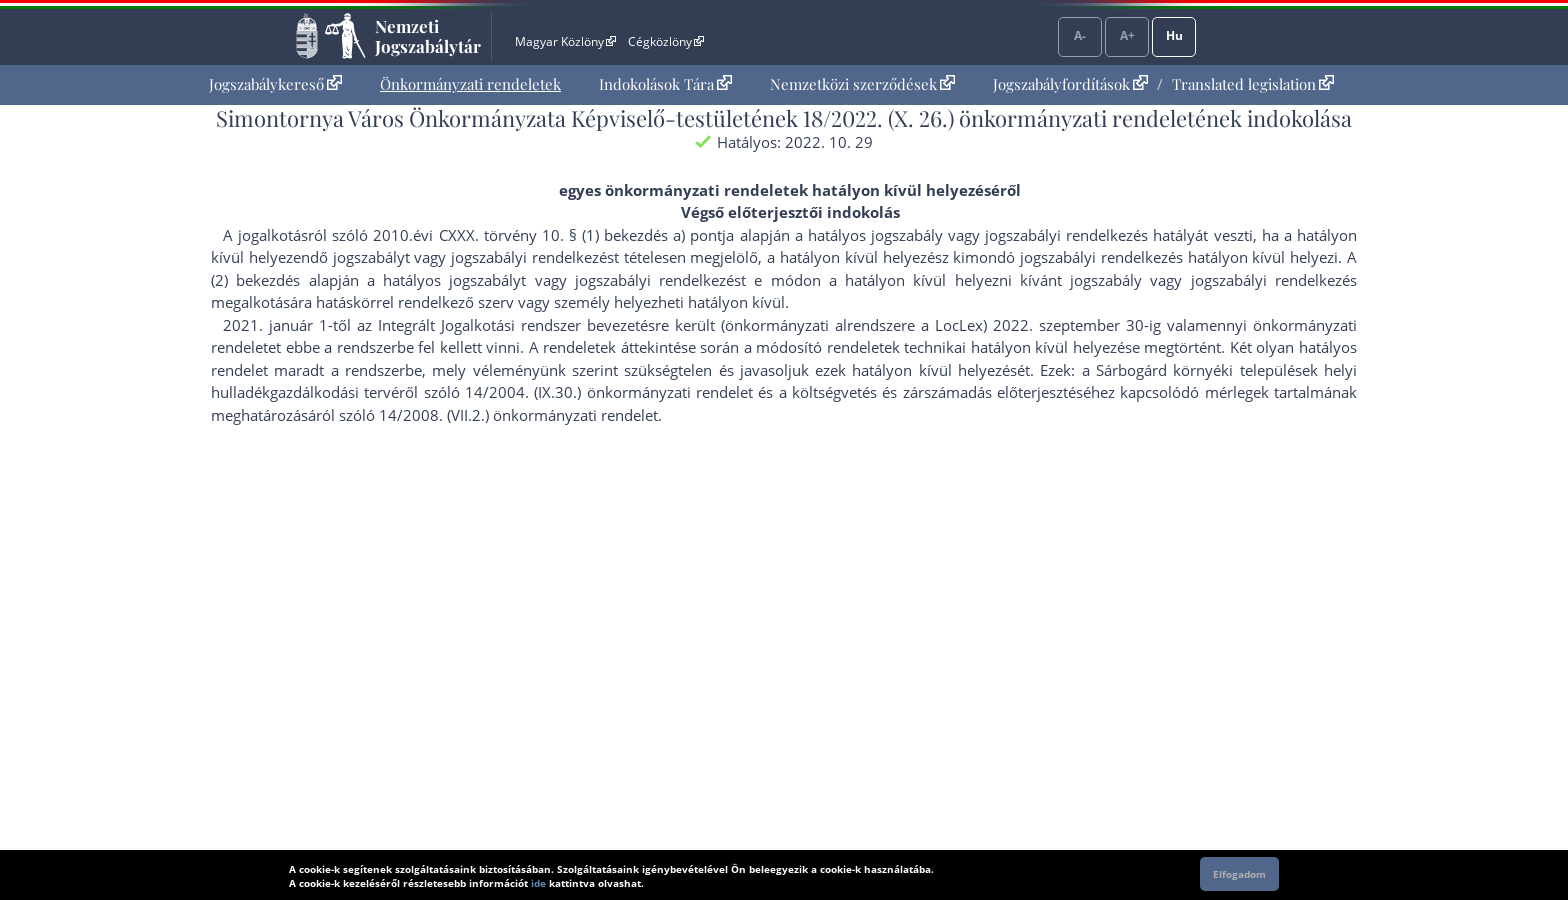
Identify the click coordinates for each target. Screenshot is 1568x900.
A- (1080, 35)
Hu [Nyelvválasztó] (1174, 35)
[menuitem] (275, 84)
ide (538, 883)
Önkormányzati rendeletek (470, 84)
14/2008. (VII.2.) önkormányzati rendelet (518, 415)
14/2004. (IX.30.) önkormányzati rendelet (609, 392)
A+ (1127, 35)
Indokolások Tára (665, 84)
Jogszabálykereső (275, 84)
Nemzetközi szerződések (862, 84)
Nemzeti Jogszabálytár (428, 36)
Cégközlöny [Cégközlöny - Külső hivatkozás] (666, 41)
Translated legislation (1253, 84)
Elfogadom (1239, 874)
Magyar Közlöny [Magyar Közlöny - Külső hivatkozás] (565, 41)
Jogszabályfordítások (1070, 84)
